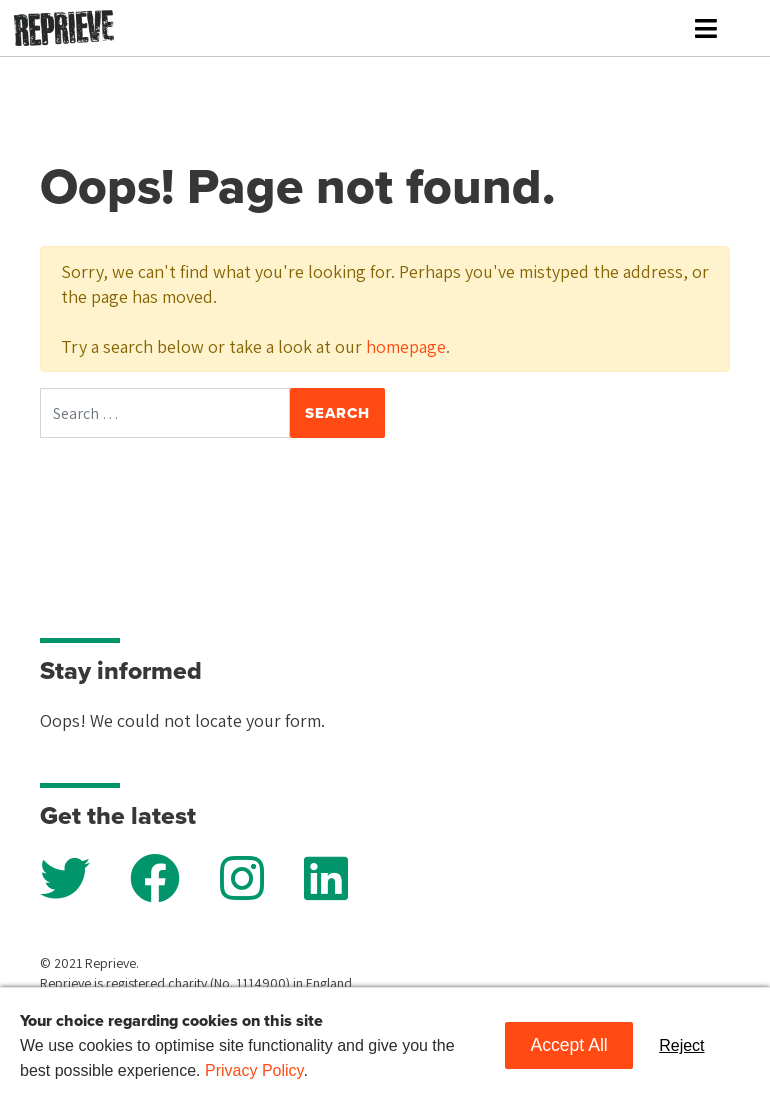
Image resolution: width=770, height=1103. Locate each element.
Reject (681, 1045)
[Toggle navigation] (706, 28)
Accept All (568, 1045)
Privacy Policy (254, 1070)
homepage (406, 346)
